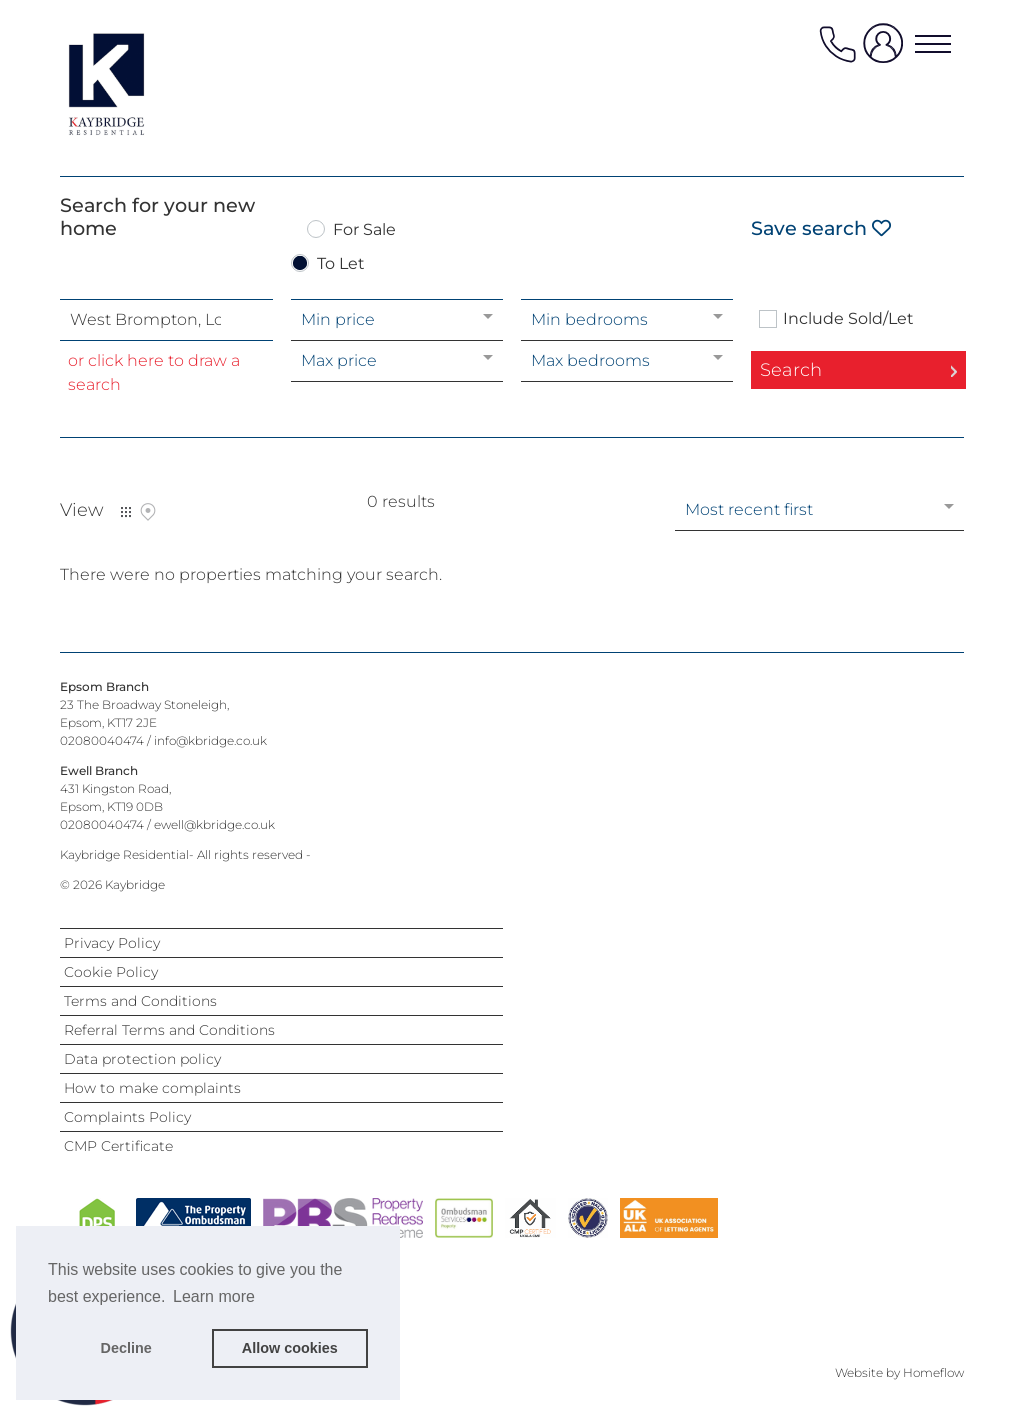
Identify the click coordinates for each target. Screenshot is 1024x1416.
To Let (341, 264)
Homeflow (933, 1372)
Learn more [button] (214, 1296)
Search (791, 370)
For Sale (364, 230)
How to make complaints (152, 1088)
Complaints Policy (127, 1117)
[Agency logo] (140, 84)
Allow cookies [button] (290, 1348)
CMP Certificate (118, 1146)
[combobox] (166, 320)
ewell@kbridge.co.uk (214, 824)
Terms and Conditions (140, 1001)
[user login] (887, 51)
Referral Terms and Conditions (169, 1030)
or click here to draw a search (154, 372)
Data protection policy (142, 1059)
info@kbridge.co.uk (210, 740)
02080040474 (102, 740)
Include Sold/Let (848, 319)
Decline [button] (126, 1348)
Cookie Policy (111, 972)
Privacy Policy (112, 943)
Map (148, 512)
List (126, 512)
